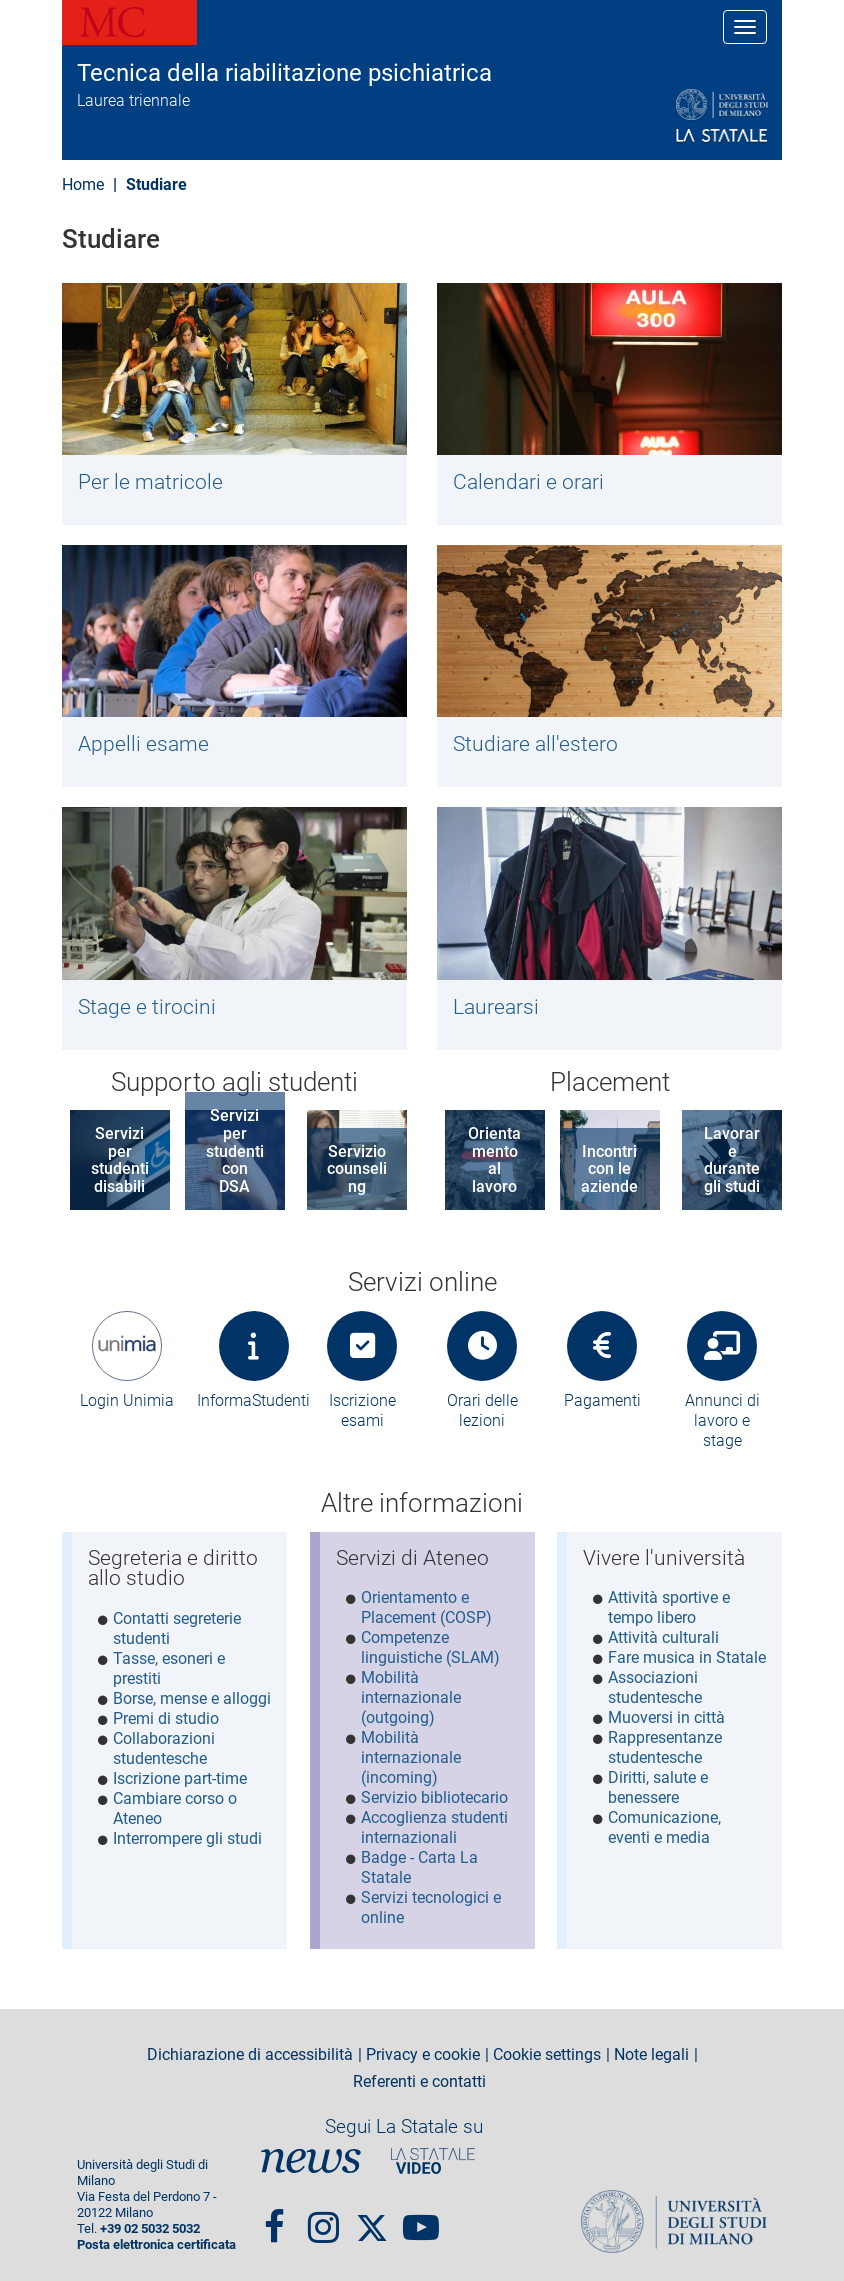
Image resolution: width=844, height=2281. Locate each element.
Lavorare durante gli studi (732, 1160)
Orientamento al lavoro (494, 1160)
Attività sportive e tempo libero (669, 1607)
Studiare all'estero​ (535, 744)
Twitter (372, 2214)
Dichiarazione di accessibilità (250, 2050)
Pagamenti (602, 1400)
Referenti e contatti (419, 2078)
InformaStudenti (253, 1400)
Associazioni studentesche (655, 1687)
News (311, 2156)
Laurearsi (496, 1007)
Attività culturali (663, 1637)
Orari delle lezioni (482, 1410)
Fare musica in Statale (687, 1657)
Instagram (323, 2214)
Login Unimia (127, 1400)
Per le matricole (150, 482)
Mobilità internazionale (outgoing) (411, 1697)
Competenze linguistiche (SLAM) (430, 1647)
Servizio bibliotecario (434, 1797)
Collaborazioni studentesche (164, 1748)
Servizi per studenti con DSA (235, 1150)
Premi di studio (166, 1718)
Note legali (651, 2050)
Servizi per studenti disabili (120, 1160)
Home (83, 184)
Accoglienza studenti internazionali (434, 1827)
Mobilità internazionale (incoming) (411, 1757)
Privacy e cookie (423, 2050)
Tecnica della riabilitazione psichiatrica (284, 73)
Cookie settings (547, 2050)
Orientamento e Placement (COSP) (426, 1607)
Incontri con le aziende (609, 1169)
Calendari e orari (528, 482)
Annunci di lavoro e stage (722, 1420)
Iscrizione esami (362, 1410)
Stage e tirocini (147, 1007)
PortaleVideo (433, 2156)
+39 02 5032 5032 (150, 2224)
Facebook (274, 2214)
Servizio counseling (357, 1169)
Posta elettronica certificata (156, 2240)
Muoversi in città (666, 1717)
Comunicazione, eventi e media (664, 1827)
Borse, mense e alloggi (192, 1698)
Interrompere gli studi (187, 1838)
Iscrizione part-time (180, 1778)
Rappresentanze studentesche (665, 1747)
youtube (421, 2214)
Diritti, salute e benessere (658, 1787)
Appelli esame (143, 744)
